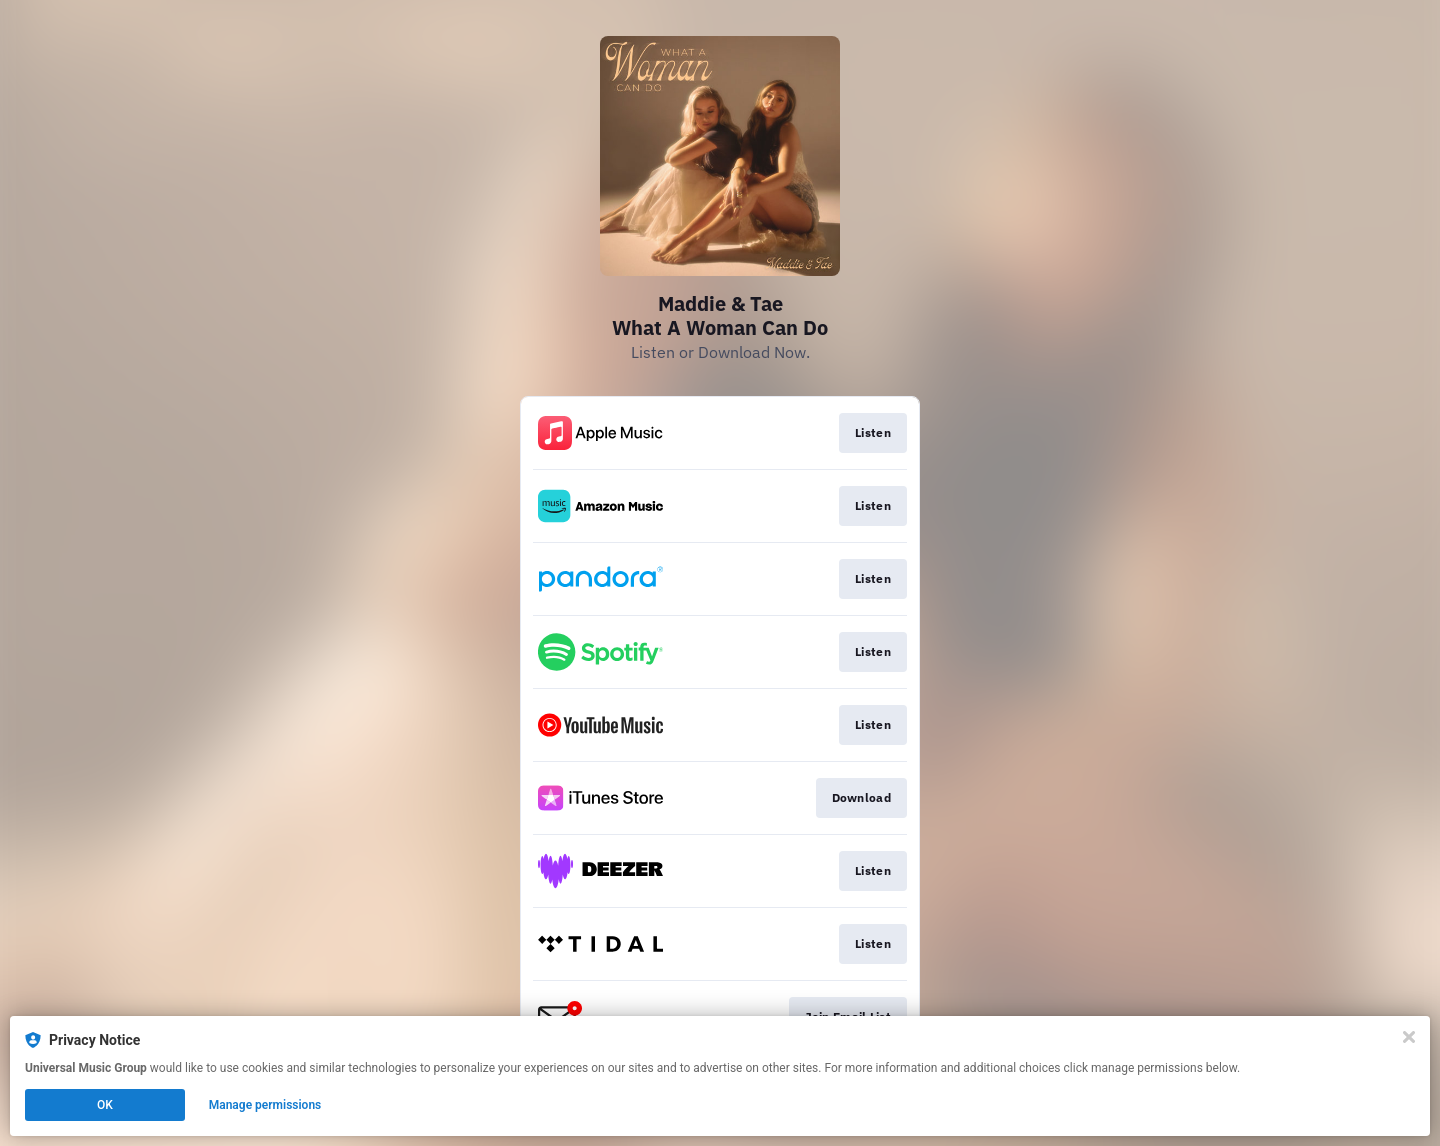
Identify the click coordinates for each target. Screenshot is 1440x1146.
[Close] (1409, 1037)
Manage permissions (265, 1105)
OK (105, 1105)
